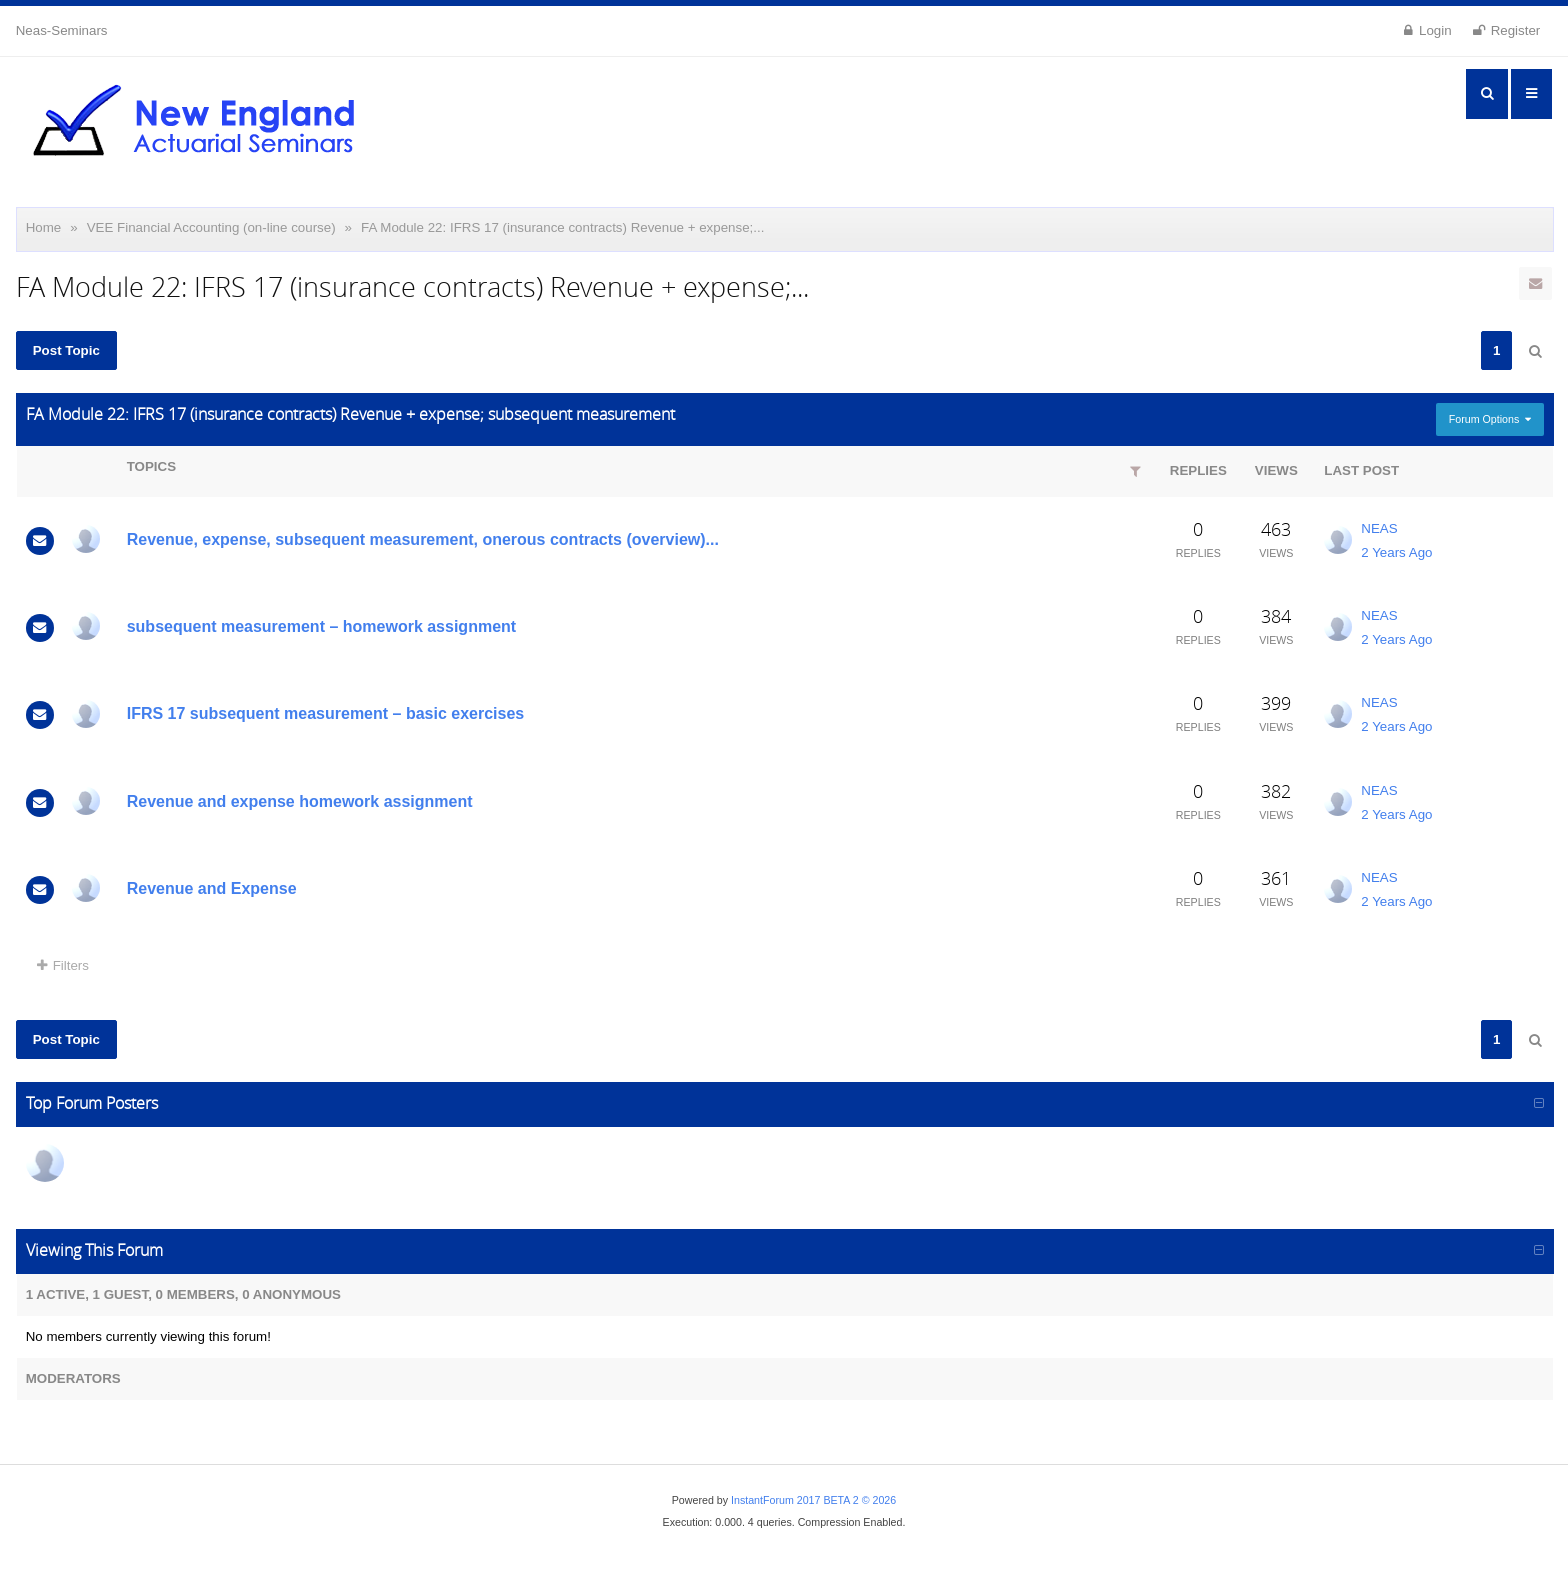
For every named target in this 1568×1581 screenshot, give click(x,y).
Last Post (1361, 470)
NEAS (1379, 528)
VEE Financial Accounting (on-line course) (211, 227)
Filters (63, 965)
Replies (1198, 470)
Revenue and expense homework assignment (300, 801)
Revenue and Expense (212, 888)
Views (1276, 470)
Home (44, 227)
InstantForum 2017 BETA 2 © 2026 (813, 1500)
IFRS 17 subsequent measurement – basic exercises (326, 713)
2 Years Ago (1396, 552)
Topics (151, 466)
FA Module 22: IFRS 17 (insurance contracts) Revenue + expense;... (562, 227)
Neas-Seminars (62, 30)
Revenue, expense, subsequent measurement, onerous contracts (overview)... (423, 539)
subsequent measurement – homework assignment (321, 626)
